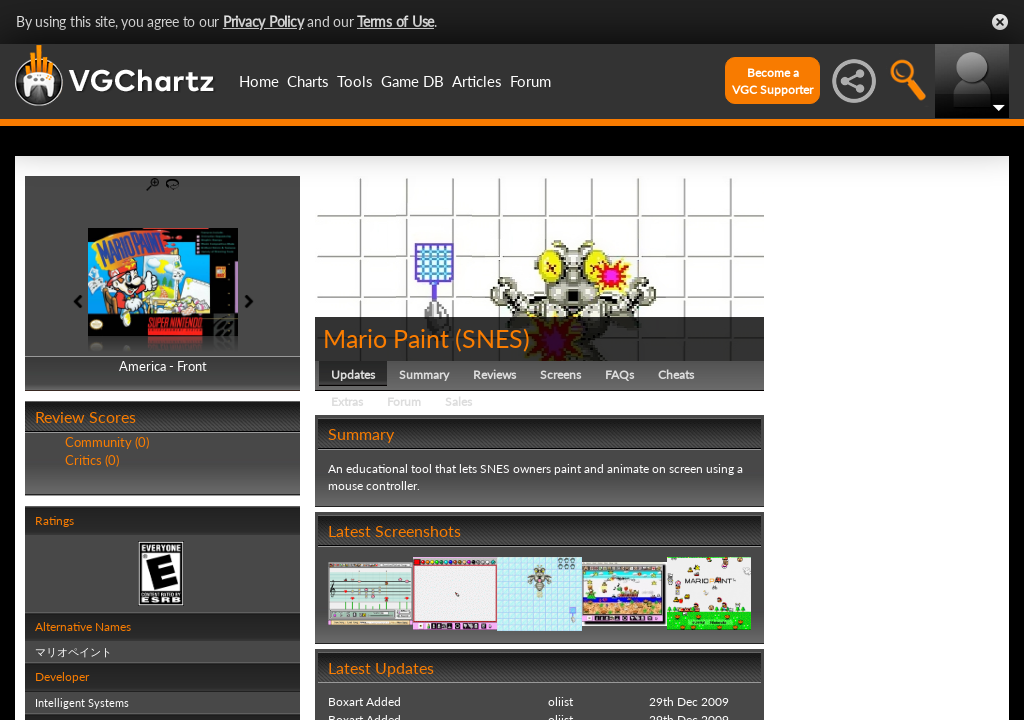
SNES (492, 338)
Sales (458, 401)
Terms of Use (395, 21)
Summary (424, 374)
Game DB (412, 81)
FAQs (619, 374)
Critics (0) (92, 460)
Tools (355, 81)
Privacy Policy (263, 21)
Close (1000, 22)
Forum (530, 81)
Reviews (494, 374)
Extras (347, 401)
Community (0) (107, 442)
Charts (308, 81)
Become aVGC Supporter (772, 81)
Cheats (676, 374)
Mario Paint (386, 338)
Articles (477, 81)
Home (259, 81)
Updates (353, 374)
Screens (560, 374)
